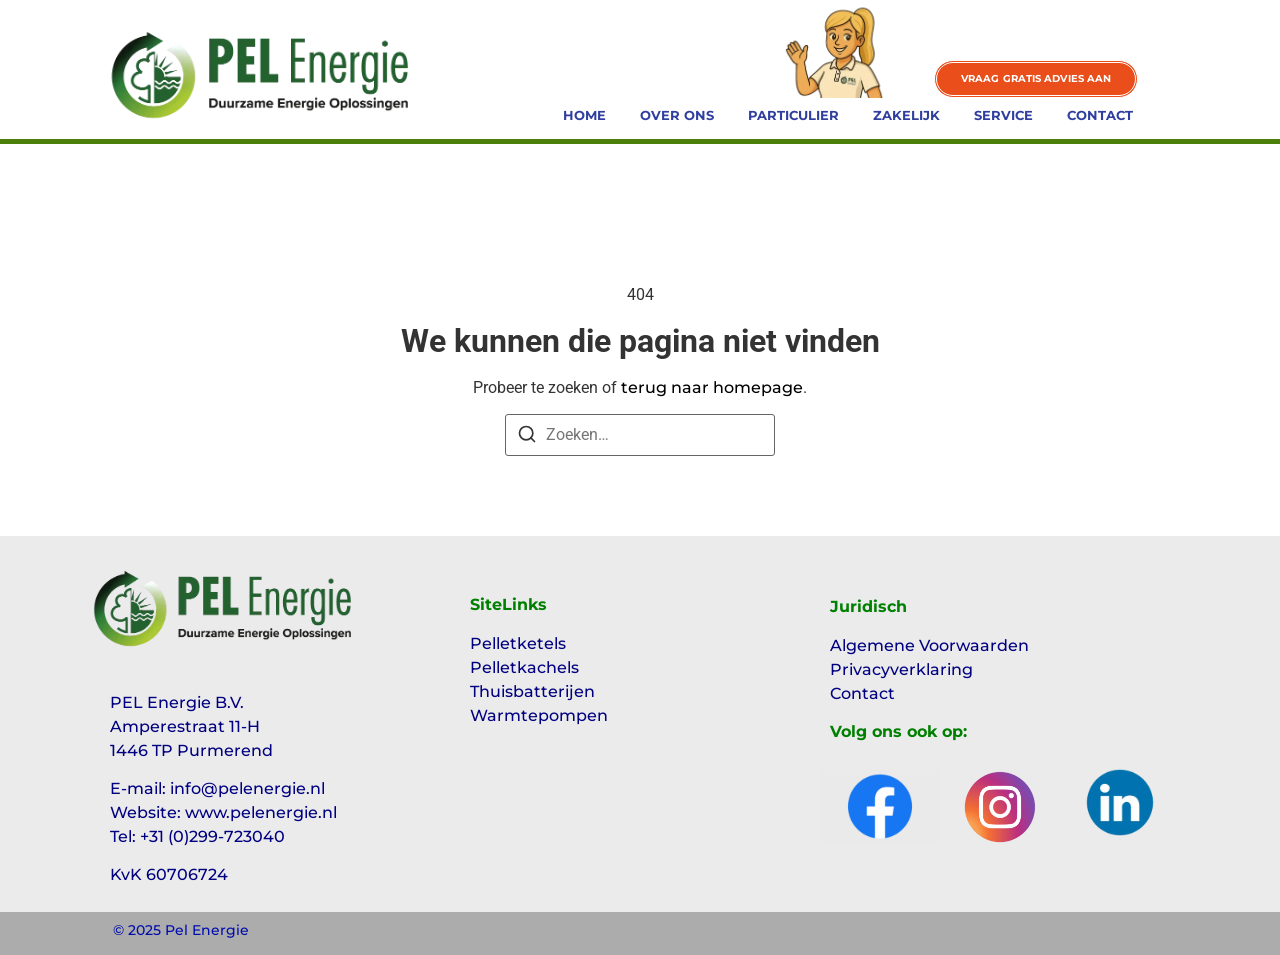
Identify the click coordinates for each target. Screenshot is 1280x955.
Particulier (793, 115)
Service (1003, 115)
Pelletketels (518, 643)
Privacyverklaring (901, 669)
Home (584, 115)
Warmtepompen (539, 715)
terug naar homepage (712, 387)
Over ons (677, 115)
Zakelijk (906, 115)
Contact (1100, 115)
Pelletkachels (524, 667)
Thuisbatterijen (532, 691)
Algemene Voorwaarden (929, 645)
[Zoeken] (527, 437)
